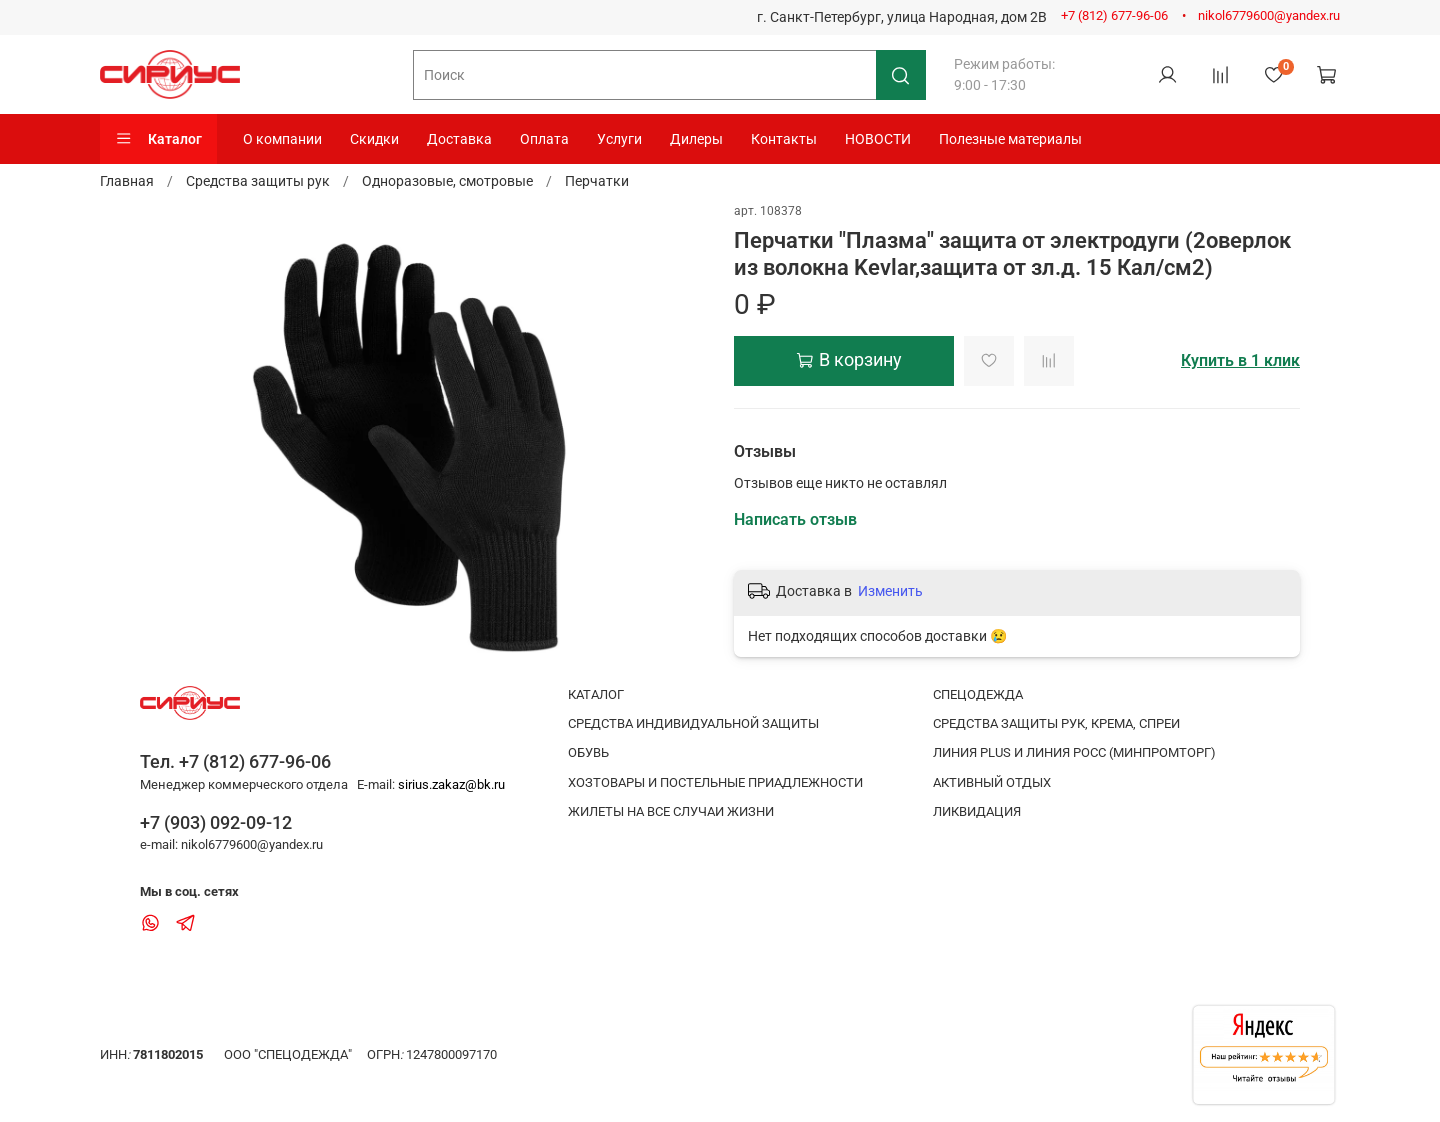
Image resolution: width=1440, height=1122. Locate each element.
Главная (127, 181)
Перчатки (597, 181)
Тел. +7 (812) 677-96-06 (235, 761)
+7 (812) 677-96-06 (1114, 15)
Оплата (544, 139)
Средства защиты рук (258, 181)
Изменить (890, 591)
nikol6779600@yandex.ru (1269, 15)
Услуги (619, 139)
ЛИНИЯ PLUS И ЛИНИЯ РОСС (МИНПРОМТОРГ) (1074, 752)
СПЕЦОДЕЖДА (978, 694)
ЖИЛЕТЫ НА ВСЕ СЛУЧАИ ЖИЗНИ (671, 811)
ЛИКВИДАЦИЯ (977, 811)
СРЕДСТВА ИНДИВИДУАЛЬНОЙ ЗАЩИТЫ (693, 723)
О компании (282, 139)
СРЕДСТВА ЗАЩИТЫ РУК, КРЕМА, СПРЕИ (1056, 723)
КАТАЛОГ (596, 694)
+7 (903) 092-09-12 (216, 822)
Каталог (158, 139)
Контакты (784, 139)
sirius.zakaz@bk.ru (451, 784)
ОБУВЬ (588, 752)
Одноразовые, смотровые (447, 181)
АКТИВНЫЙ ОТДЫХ (992, 782)
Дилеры (696, 139)
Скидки (374, 139)
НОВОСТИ (878, 139)
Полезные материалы (1010, 139)
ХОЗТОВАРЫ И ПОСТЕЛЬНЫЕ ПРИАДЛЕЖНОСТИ (715, 782)
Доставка (459, 139)
